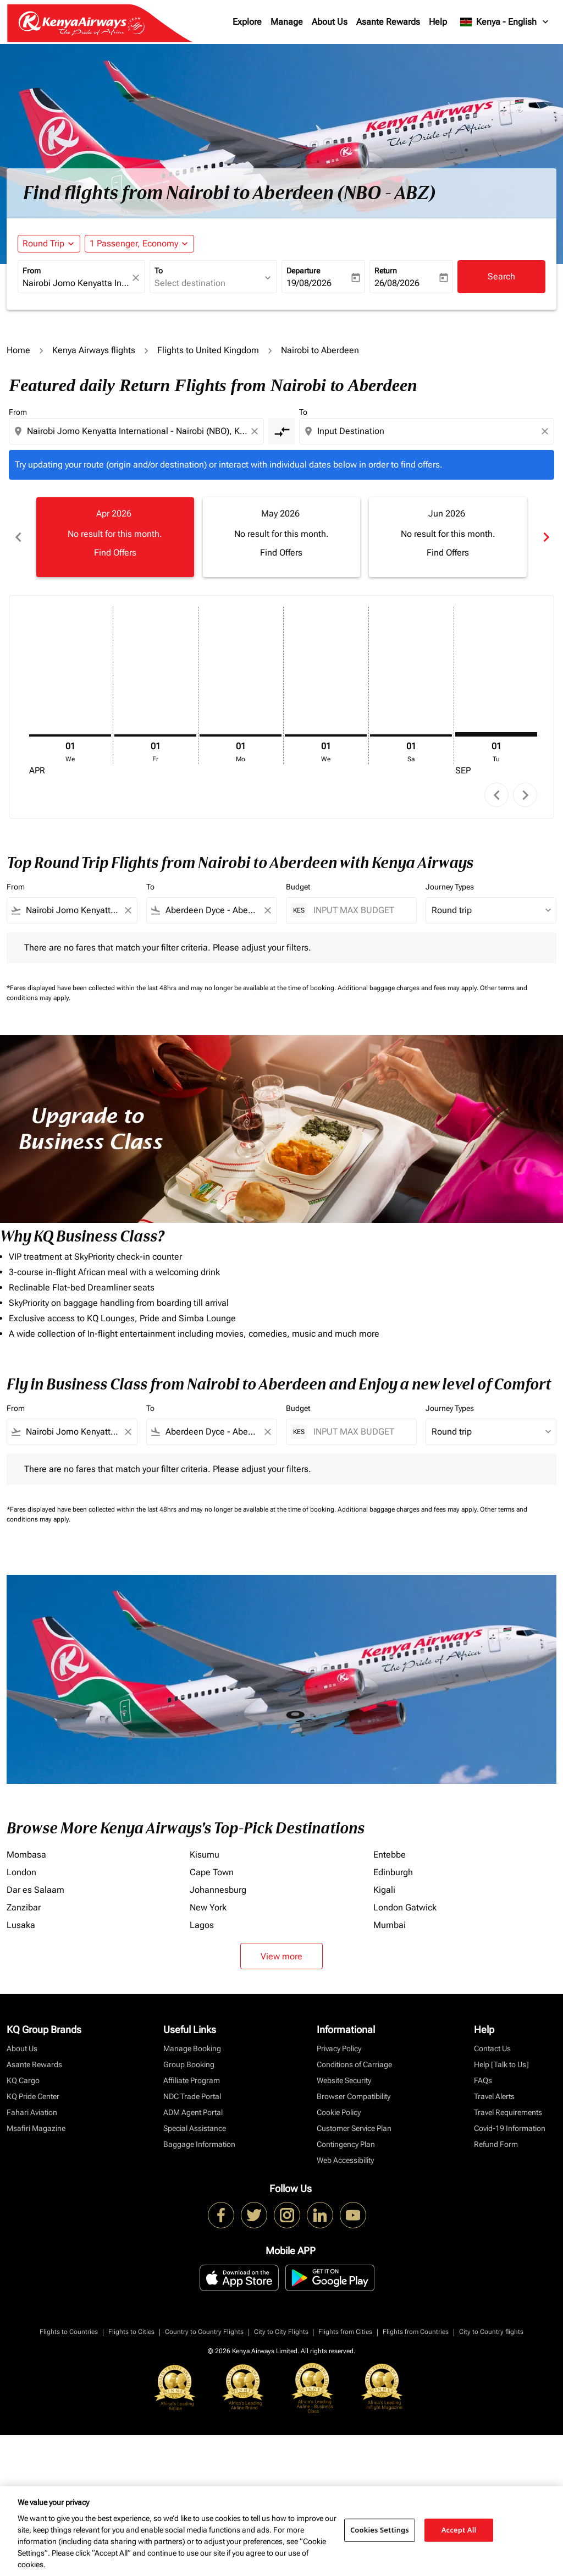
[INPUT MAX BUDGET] (359, 910)
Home (18, 350)
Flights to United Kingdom (208, 350)
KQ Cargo (23, 2080)
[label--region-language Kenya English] (505, 22)
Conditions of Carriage (354, 2064)
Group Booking (188, 2064)
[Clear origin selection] (256, 431)
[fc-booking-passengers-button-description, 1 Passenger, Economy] (134, 243)
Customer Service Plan (354, 2128)
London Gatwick (405, 1907)
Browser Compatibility (353, 2096)
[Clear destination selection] (546, 431)
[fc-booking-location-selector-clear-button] (137, 277)
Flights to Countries (69, 2332)
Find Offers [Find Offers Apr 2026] (115, 552)
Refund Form (496, 2144)
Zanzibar (24, 1907)
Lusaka (21, 1925)
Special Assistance (194, 2128)
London (21, 1872)
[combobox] (76, 283)
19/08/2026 (309, 283)
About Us (329, 22)
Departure (303, 270)
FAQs (483, 2080)
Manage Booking (192, 2048)
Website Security (344, 2080)
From (32, 270)
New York (208, 1907)
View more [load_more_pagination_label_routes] (281, 1956)
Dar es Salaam (35, 1890)
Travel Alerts (494, 2096)
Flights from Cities (345, 2332)
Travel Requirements (508, 2112)
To (158, 270)
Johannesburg (218, 1890)
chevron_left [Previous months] (17, 537)
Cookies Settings (379, 2530)
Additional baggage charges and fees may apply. (409, 988)
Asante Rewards (388, 22)
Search (501, 276)
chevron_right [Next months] (545, 537)
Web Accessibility (345, 2160)
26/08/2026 (397, 283)
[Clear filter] (127, 910)
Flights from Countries (416, 2332)
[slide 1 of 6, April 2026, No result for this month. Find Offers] (115, 536)
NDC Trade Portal (192, 2096)
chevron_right (525, 795)
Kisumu (204, 1854)
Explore (247, 22)
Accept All (459, 2530)
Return (385, 270)
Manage (287, 22)
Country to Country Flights (204, 2332)
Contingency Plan (346, 2144)
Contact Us (492, 2048)
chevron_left (496, 795)
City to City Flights (281, 2332)
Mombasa (26, 1854)
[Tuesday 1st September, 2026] (496, 734)
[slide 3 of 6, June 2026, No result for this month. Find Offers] (448, 536)
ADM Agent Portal (193, 2112)
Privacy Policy (339, 2048)
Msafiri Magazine (36, 2128)
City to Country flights (491, 2332)
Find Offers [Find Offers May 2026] (281, 552)
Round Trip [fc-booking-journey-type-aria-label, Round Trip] (43, 243)
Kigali (384, 1890)
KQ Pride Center (33, 2096)
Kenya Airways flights (93, 350)
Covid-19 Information (509, 2128)
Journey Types (450, 886)
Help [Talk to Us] (501, 2064)
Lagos (202, 1925)
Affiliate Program (191, 2080)
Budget (298, 886)
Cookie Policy (339, 2112)
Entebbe (389, 1854)
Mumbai (389, 1925)
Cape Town (212, 1872)
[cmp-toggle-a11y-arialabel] (281, 431)
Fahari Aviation (32, 2112)
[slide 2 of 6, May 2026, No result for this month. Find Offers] (282, 536)
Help (438, 22)
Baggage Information (199, 2144)
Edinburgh (393, 1872)
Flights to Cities (131, 2332)
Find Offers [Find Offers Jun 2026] (448, 552)
